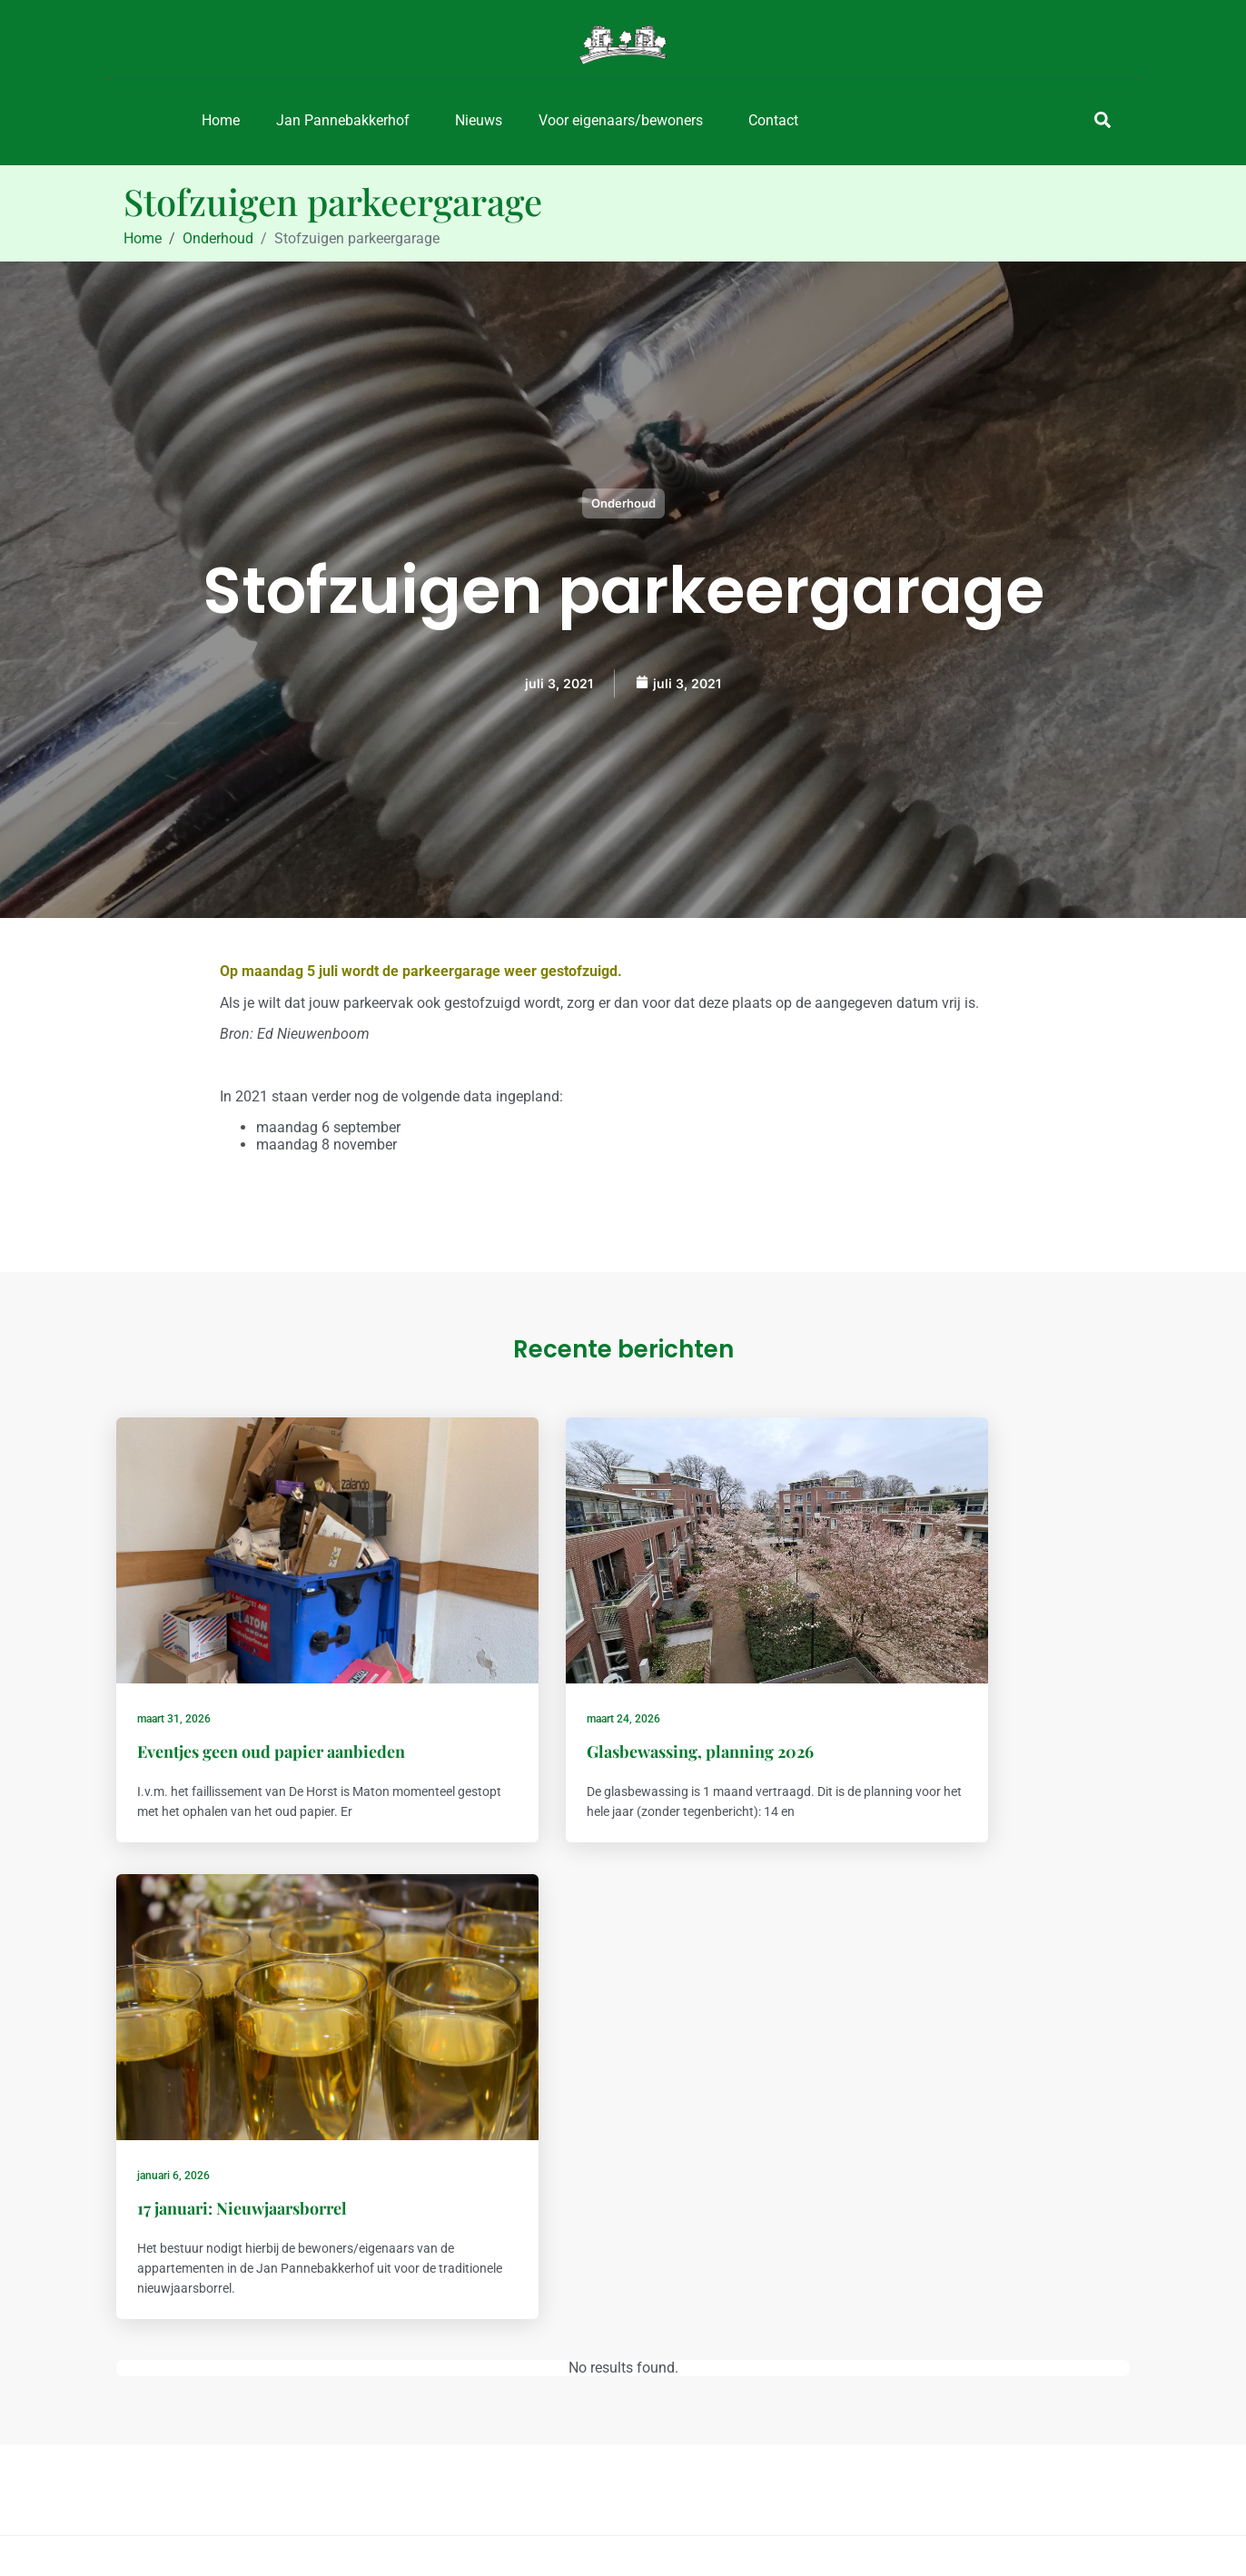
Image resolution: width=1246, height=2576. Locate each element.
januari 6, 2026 (869, 1650)
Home (221, 120)
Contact (773, 120)
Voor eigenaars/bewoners (621, 120)
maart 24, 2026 (523, 1650)
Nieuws (478, 120)
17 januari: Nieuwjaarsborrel (938, 1683)
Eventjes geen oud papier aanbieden (274, 1683)
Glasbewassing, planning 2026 (600, 1683)
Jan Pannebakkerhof (343, 120)
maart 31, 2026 (176, 1650)
